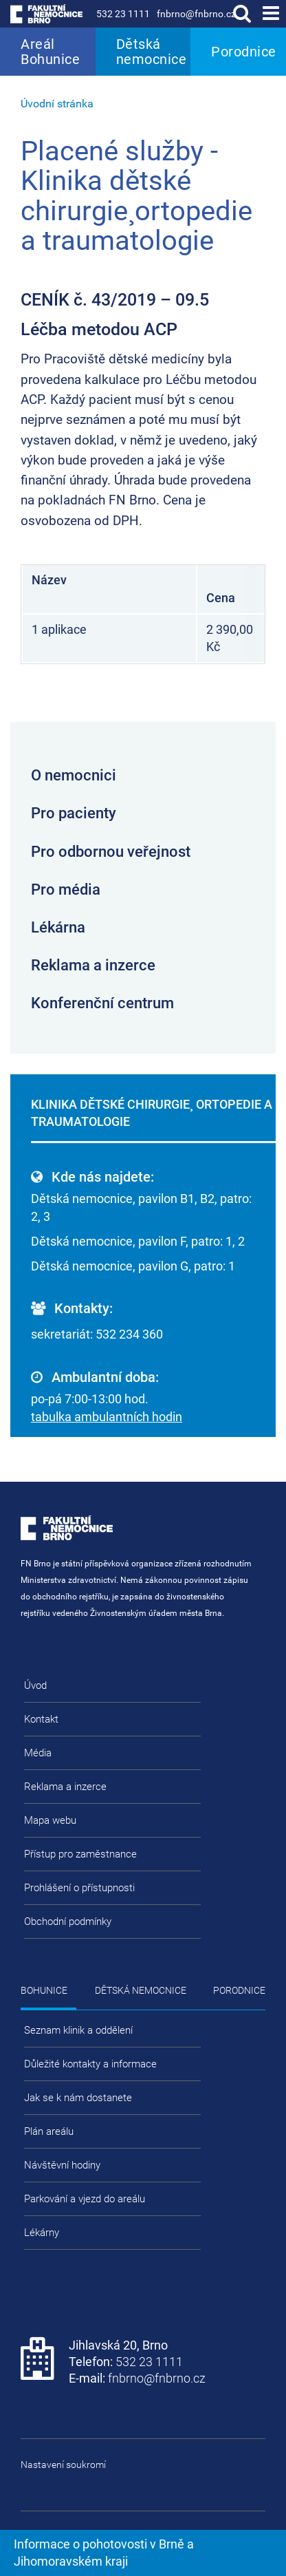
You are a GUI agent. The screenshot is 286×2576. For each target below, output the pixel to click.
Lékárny (41, 2232)
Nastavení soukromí (63, 2464)
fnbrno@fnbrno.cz (196, 13)
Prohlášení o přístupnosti (79, 1888)
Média (38, 1753)
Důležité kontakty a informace (90, 2064)
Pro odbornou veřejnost (110, 851)
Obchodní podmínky (67, 1921)
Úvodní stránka (57, 103)
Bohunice (44, 1990)
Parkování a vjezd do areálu (84, 2199)
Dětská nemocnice (151, 51)
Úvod (35, 1685)
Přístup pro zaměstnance (80, 1854)
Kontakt (41, 1719)
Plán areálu (49, 2131)
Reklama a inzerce (93, 965)
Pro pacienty (73, 813)
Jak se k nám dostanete (78, 2097)
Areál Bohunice (50, 51)
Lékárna (58, 927)
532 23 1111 (123, 13)
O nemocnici (73, 775)
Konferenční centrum (102, 1003)
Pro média (65, 889)
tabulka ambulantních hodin (106, 1416)
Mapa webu (50, 1820)
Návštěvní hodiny (62, 2165)
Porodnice (243, 51)
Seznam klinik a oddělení (78, 2030)
